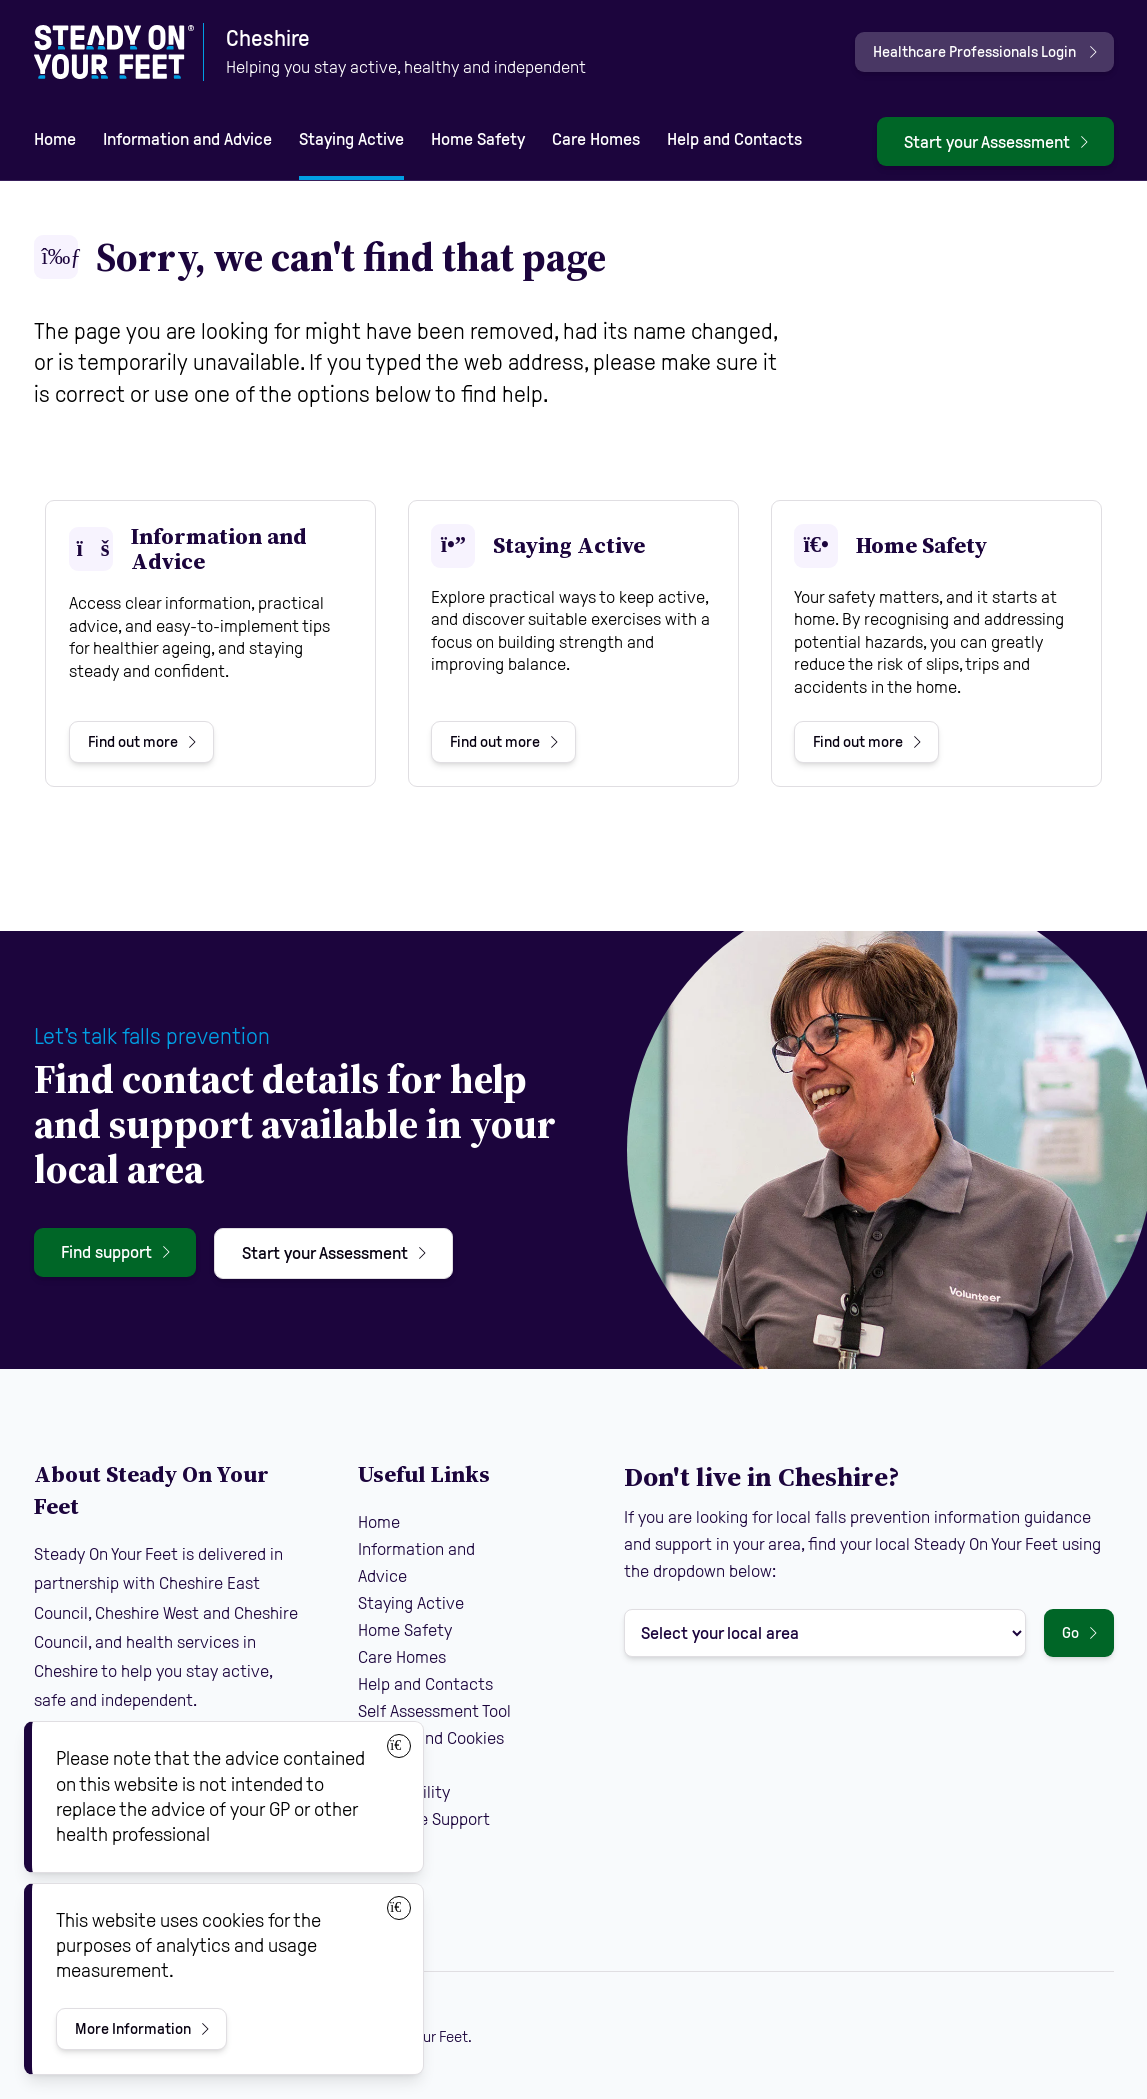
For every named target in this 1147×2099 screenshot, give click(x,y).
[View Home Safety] (936, 643)
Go (1070, 1632)
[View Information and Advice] (210, 643)
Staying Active (351, 139)
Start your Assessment (987, 142)
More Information (133, 2028)
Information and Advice (187, 139)
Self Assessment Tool (434, 1711)
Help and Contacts (734, 139)
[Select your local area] (825, 1633)
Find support (106, 1252)
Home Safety (478, 139)
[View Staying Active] (573, 643)
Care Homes (596, 139)
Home (55, 139)
